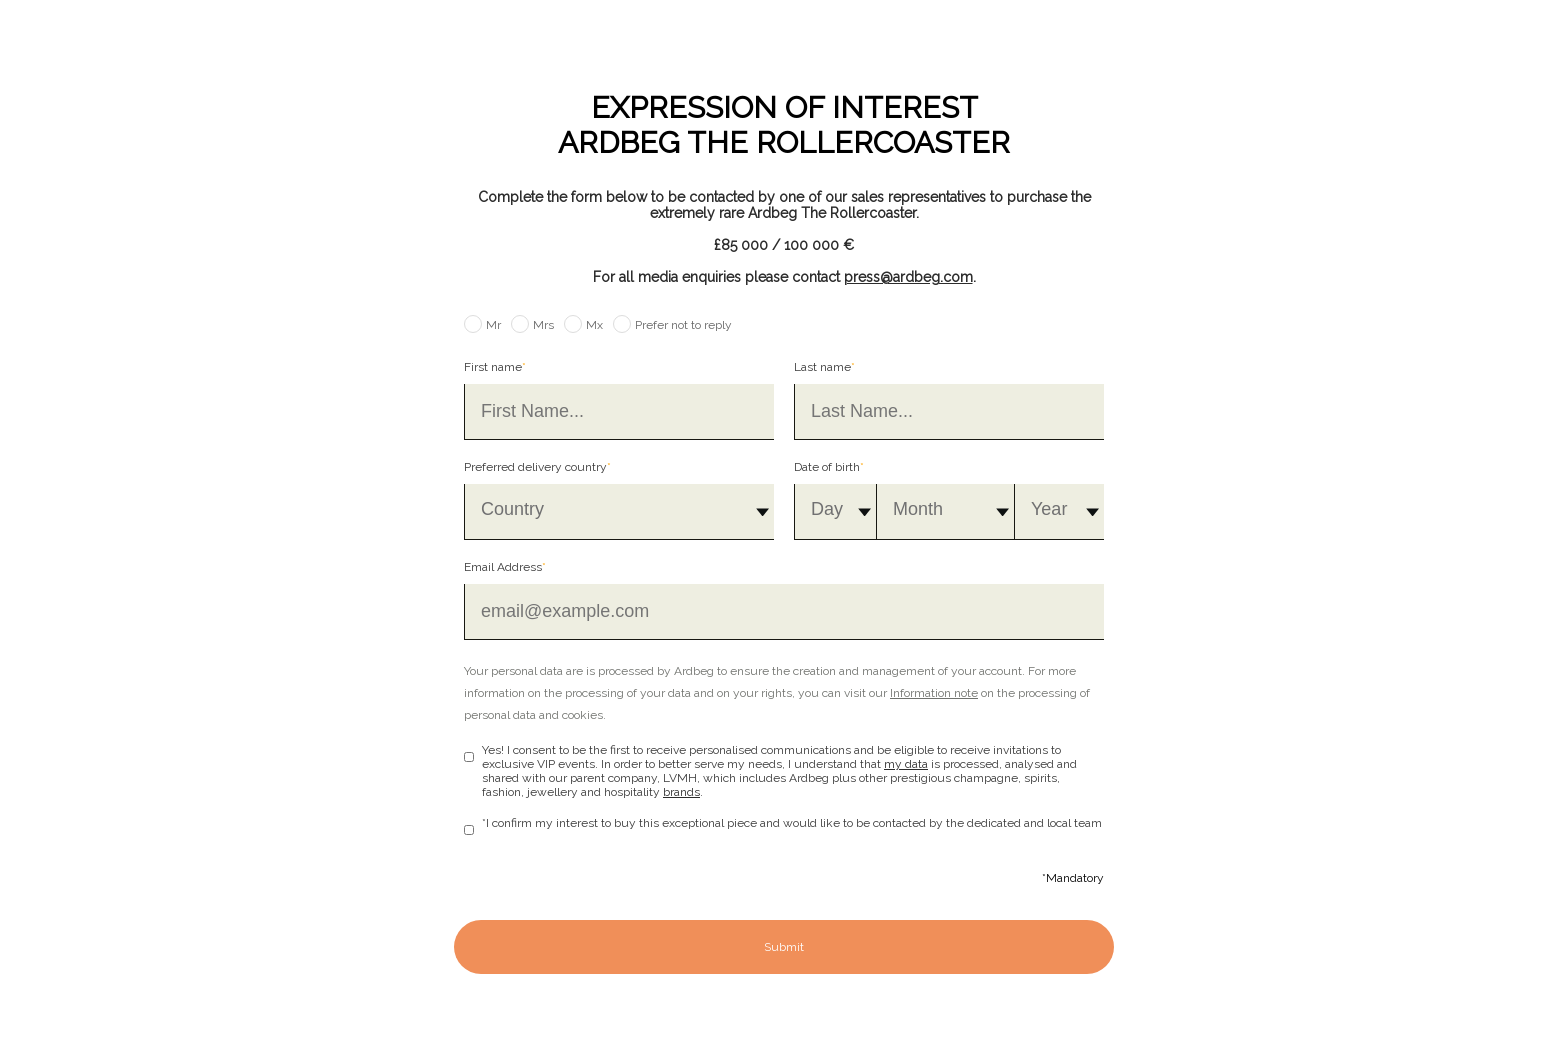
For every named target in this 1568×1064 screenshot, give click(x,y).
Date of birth (829, 467)
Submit (784, 947)
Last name (824, 367)
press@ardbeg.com (908, 277)
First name (495, 367)
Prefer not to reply (683, 325)
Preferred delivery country (537, 467)
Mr (493, 325)
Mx (594, 325)
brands (681, 792)
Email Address (505, 567)
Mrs (543, 325)
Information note (934, 693)
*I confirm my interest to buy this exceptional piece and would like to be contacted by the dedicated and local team (792, 823)
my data (906, 764)
